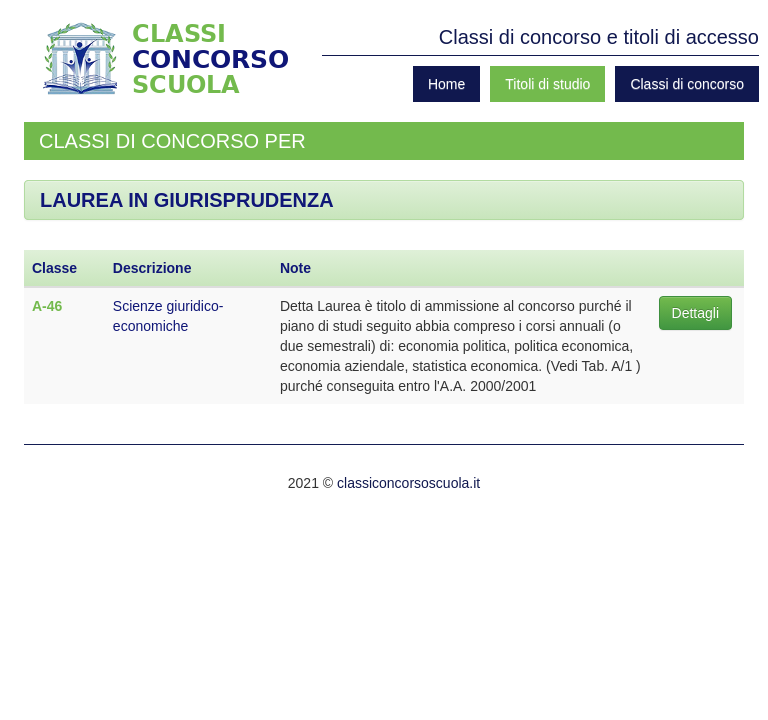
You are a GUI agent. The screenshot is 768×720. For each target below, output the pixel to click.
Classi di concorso (687, 84)
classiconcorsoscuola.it (408, 483)
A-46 (47, 306)
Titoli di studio (547, 84)
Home (446, 84)
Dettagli (695, 313)
